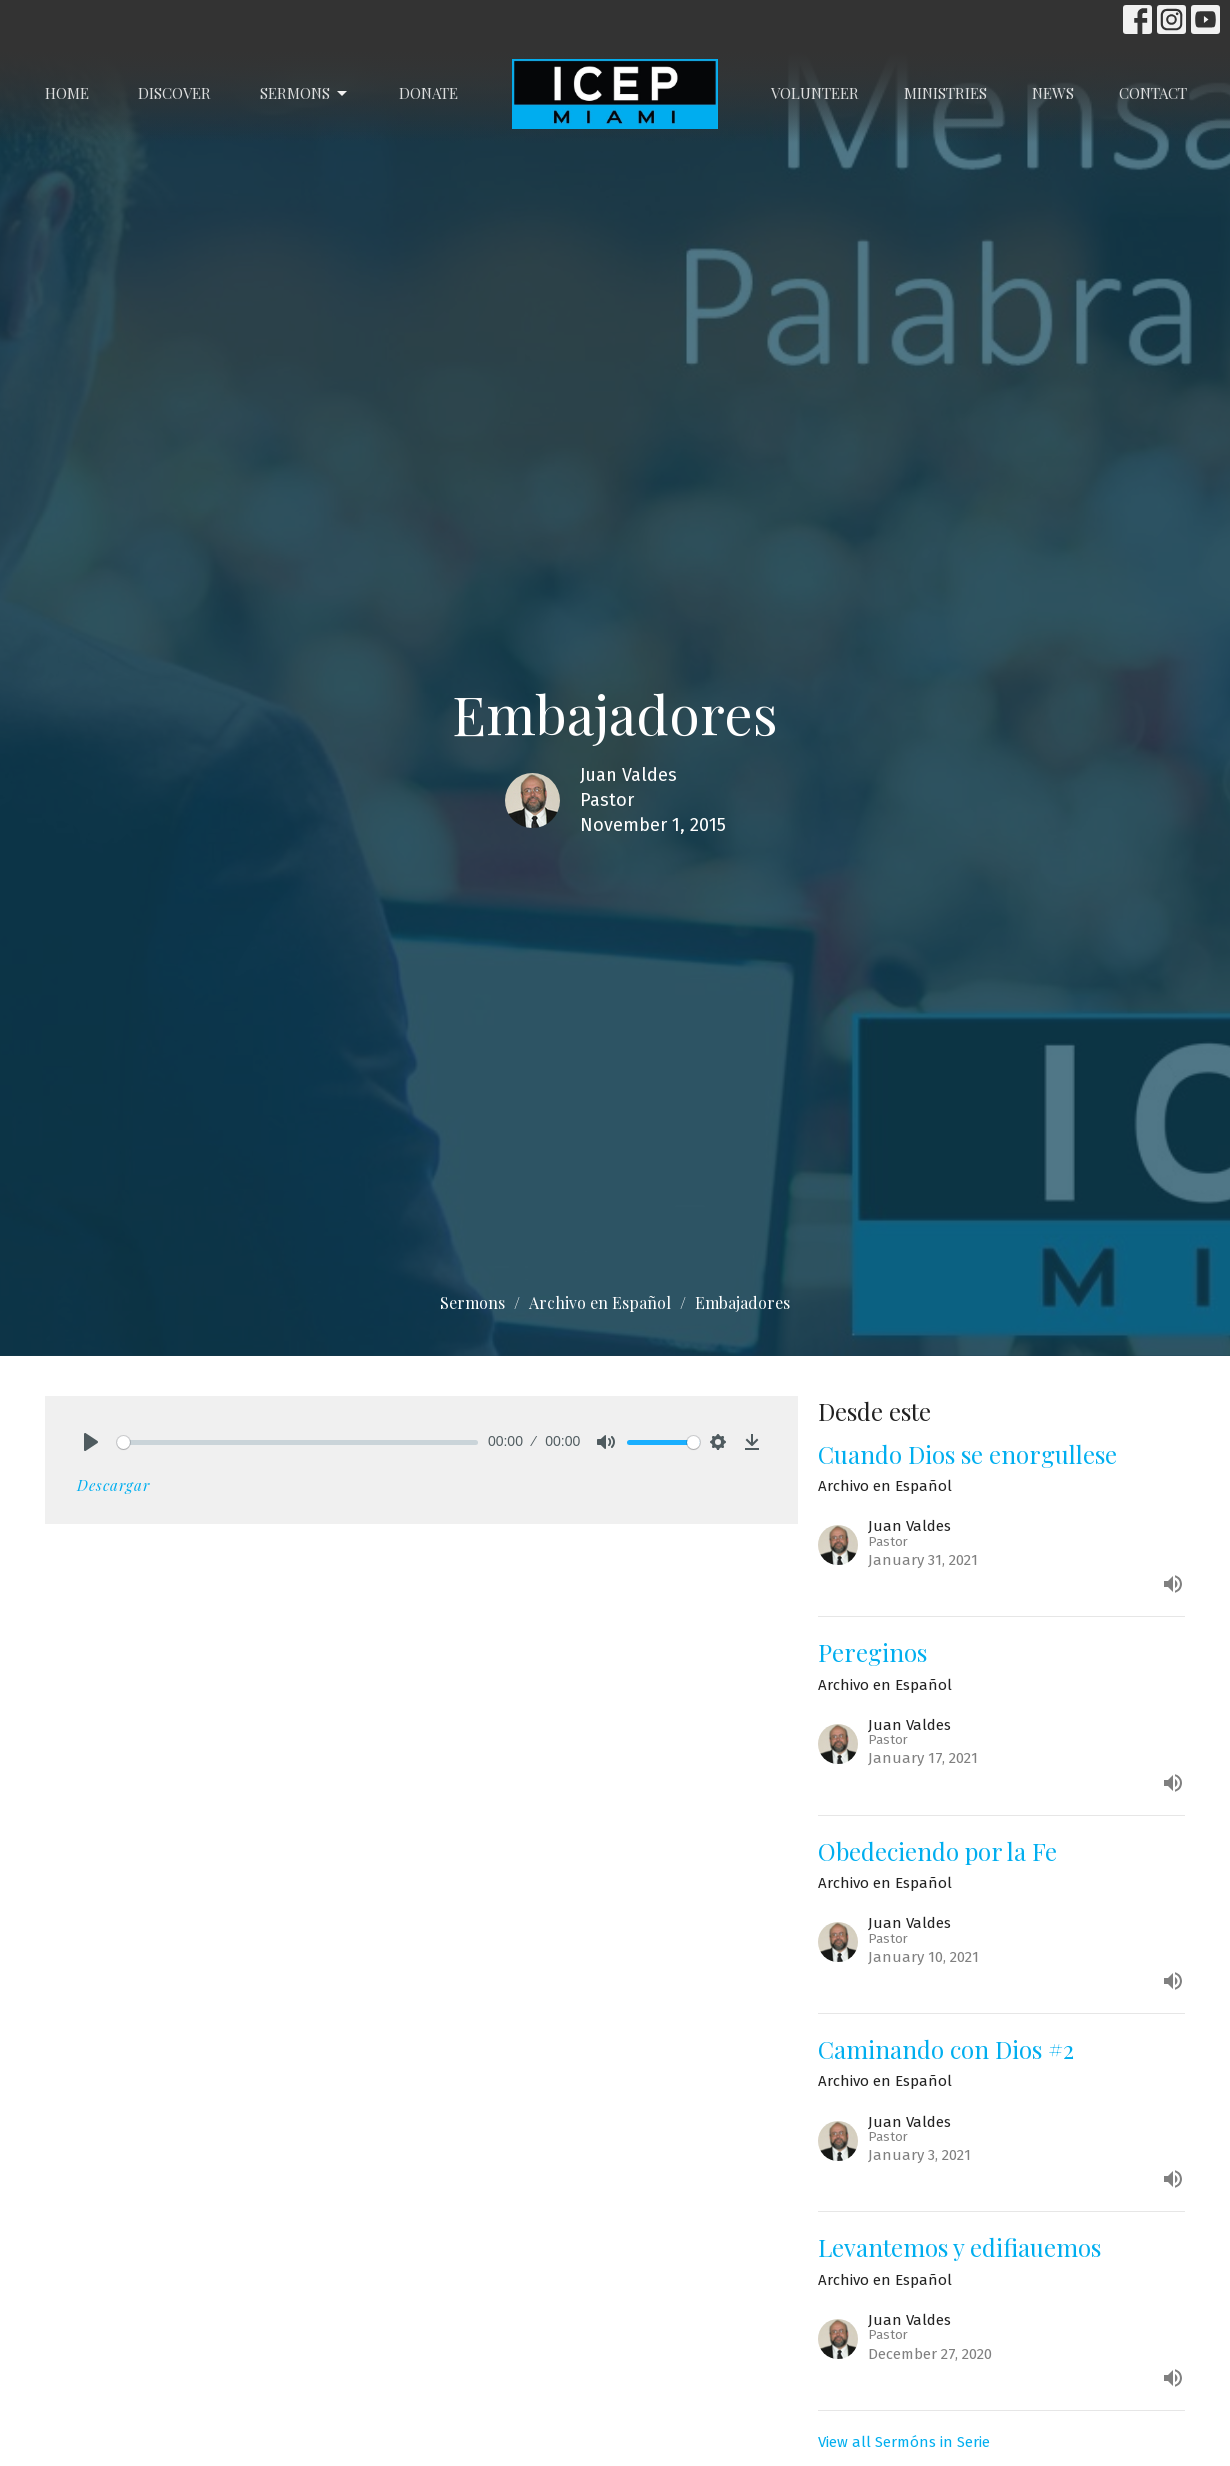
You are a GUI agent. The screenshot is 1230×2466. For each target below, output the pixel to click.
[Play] (91, 1442)
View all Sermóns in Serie (904, 2442)
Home (67, 93)
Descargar (113, 1485)
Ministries (945, 93)
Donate (428, 93)
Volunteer (815, 93)
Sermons (305, 93)
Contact (1153, 93)
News (1053, 93)
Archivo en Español (600, 1302)
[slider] (297, 1442)
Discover (174, 93)
